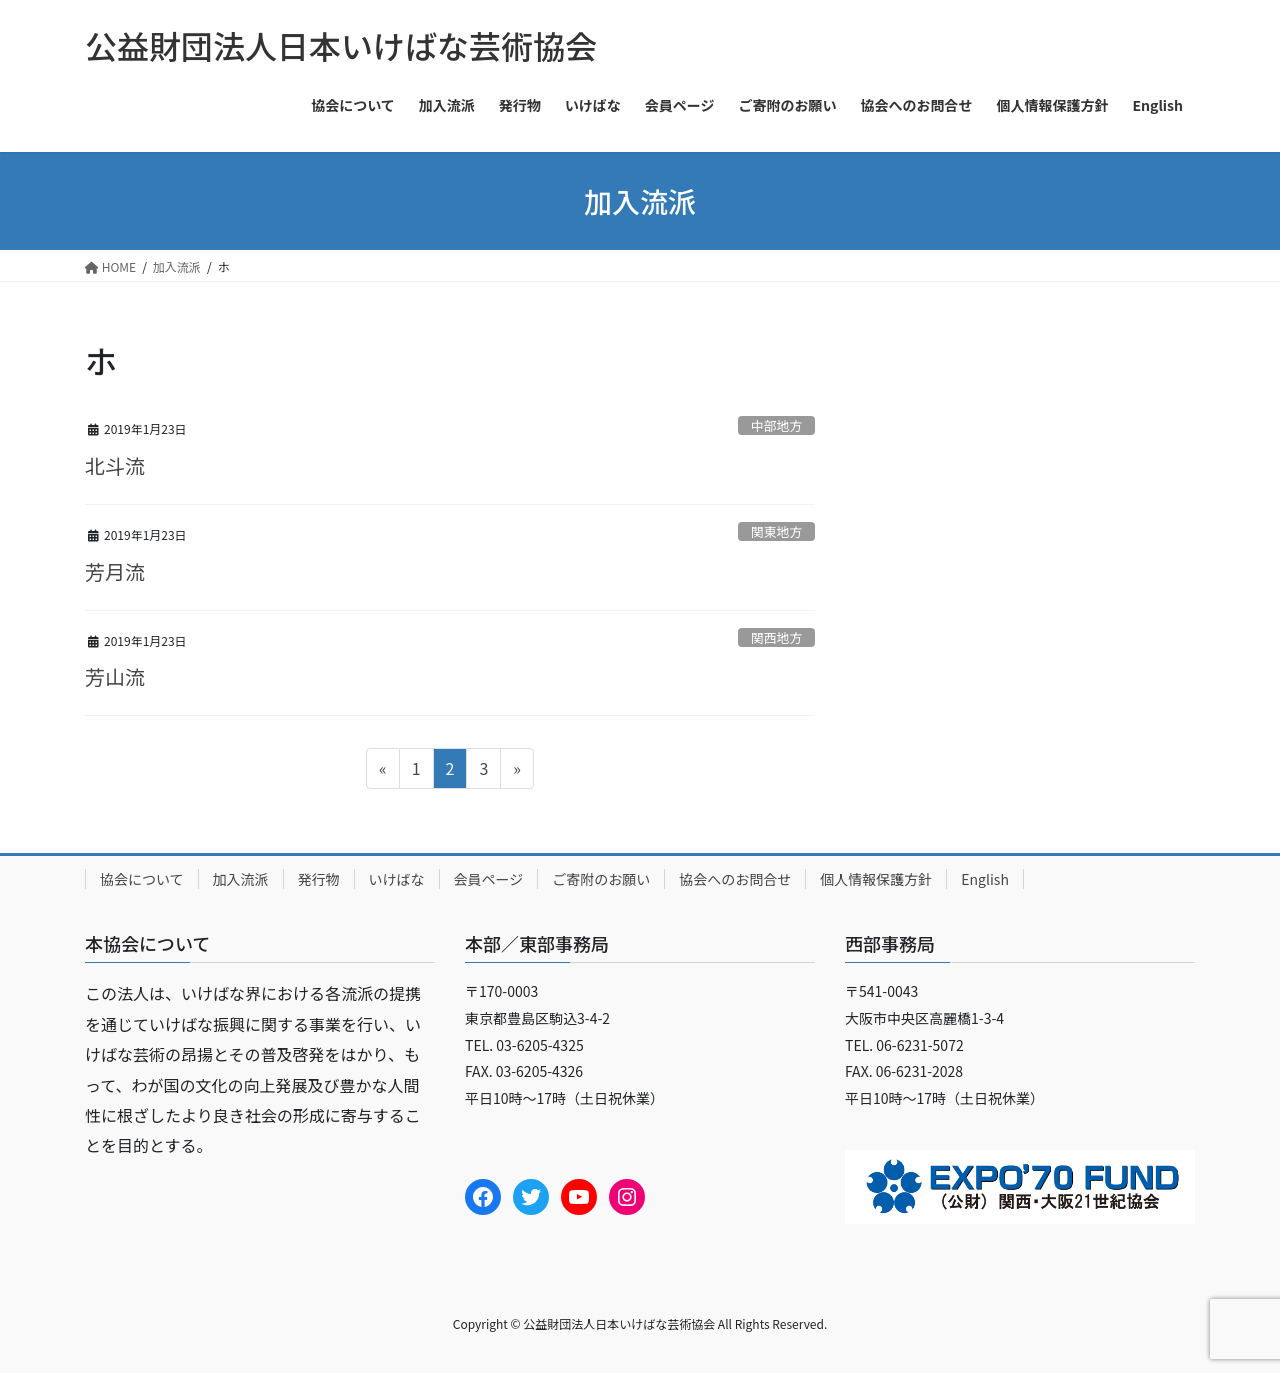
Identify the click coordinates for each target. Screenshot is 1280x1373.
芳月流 (115, 571)
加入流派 (241, 879)
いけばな (397, 879)
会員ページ (489, 879)
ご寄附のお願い (601, 879)
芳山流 (115, 676)
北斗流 (115, 465)
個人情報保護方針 (876, 879)
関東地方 (776, 531)
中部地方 (776, 425)
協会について (142, 879)
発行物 (319, 879)
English (985, 879)
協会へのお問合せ (735, 879)
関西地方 (776, 637)
